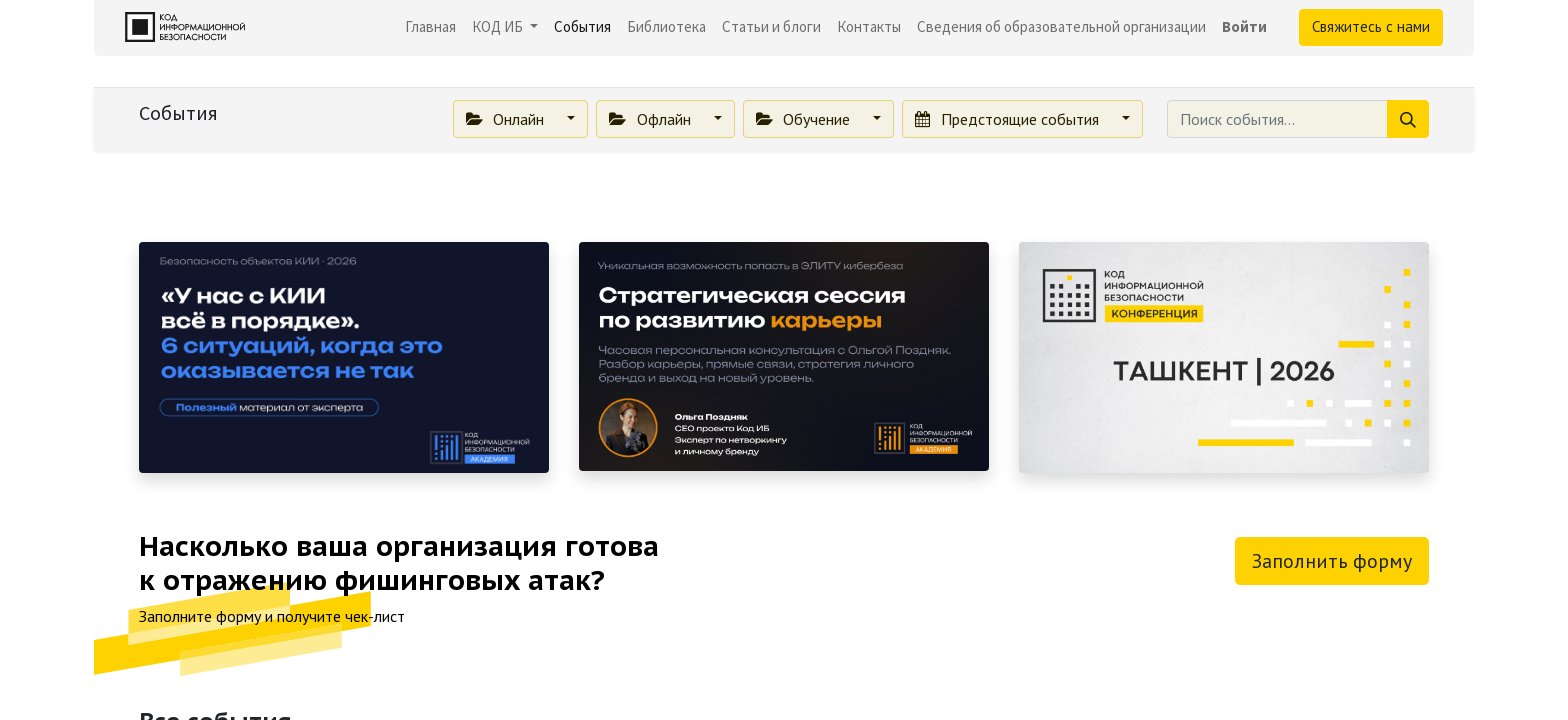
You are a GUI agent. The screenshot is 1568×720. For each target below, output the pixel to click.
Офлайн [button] (651, 119)
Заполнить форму (1332, 561)
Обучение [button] (805, 119)
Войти (1244, 26)
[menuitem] (430, 27)
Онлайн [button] (507, 119)
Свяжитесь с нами (1371, 26)
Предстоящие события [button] (1008, 119)
